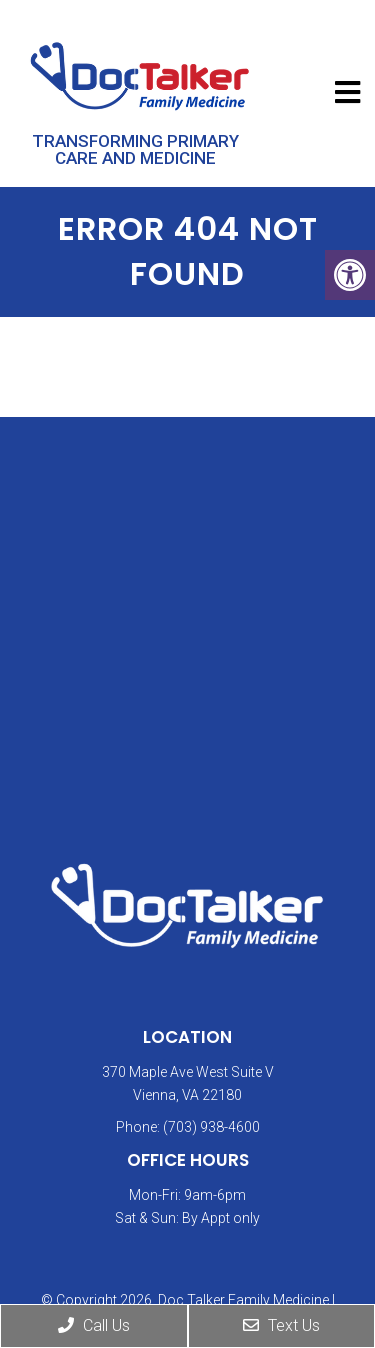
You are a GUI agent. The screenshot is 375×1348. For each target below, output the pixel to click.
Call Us (94, 1325)
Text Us (281, 1325)
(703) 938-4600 (211, 1127)
